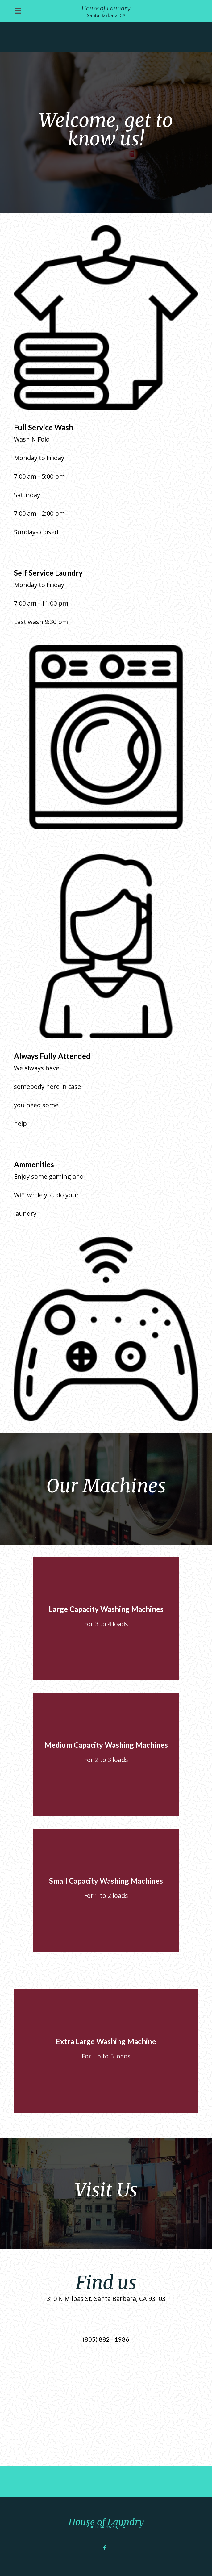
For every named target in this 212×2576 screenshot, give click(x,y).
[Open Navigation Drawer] (17, 11)
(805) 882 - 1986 (106, 2339)
